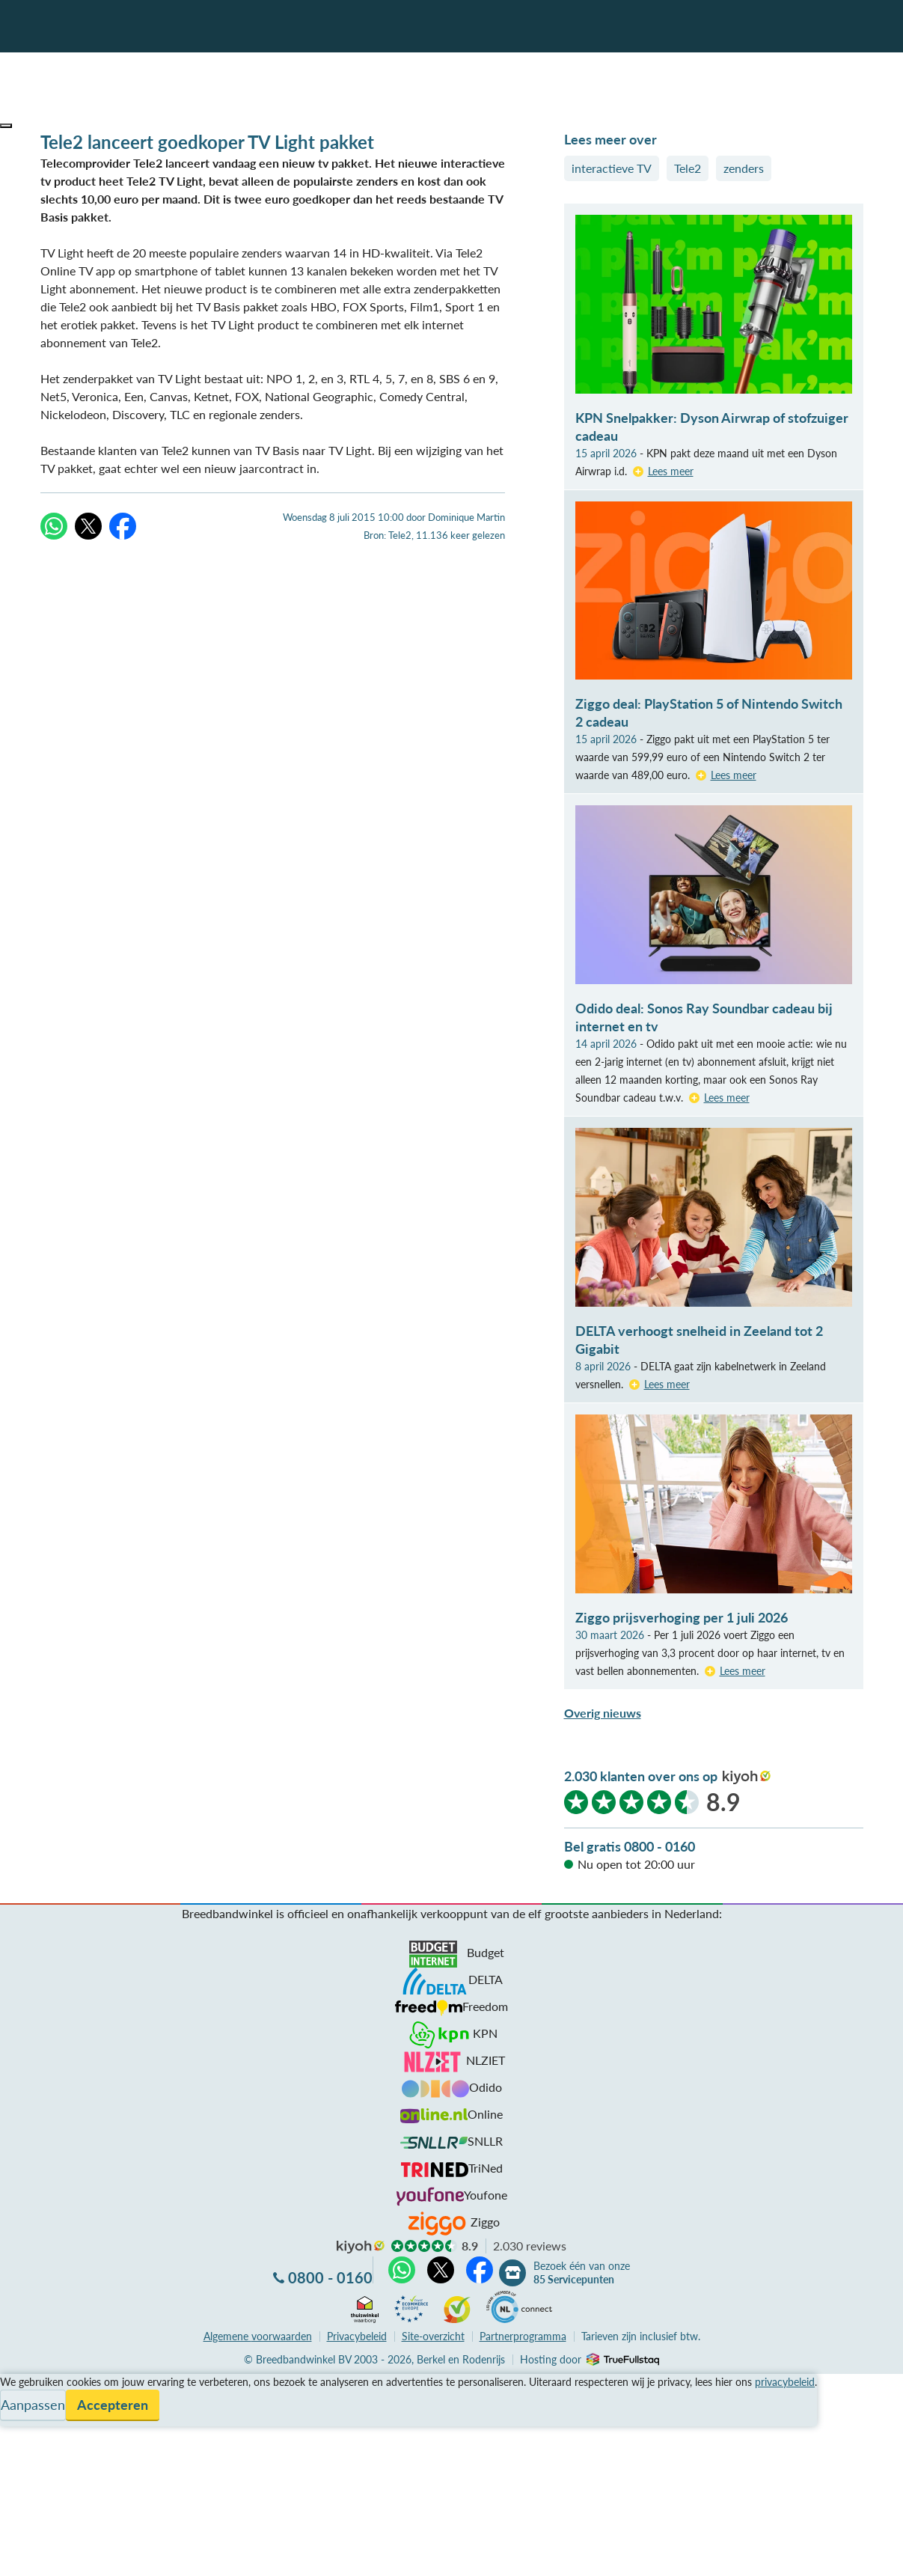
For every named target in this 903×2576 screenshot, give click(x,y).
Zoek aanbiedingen (68, 2555)
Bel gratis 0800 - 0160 (629, 1846)
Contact (21, 2436)
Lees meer (671, 471)
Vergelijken (29, 2382)
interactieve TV (612, 168)
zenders (743, 168)
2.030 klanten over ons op (640, 1776)
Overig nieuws (602, 1713)
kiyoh (747, 1777)
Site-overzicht (433, 2336)
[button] (6, 125)
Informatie (27, 2418)
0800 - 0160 (330, 2277)
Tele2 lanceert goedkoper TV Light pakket (207, 142)
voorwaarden (257, 2336)
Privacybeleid (357, 2336)
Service (19, 2400)
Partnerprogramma (523, 2336)
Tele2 (687, 168)
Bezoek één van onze (581, 2272)
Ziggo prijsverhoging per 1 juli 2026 (681, 1617)
